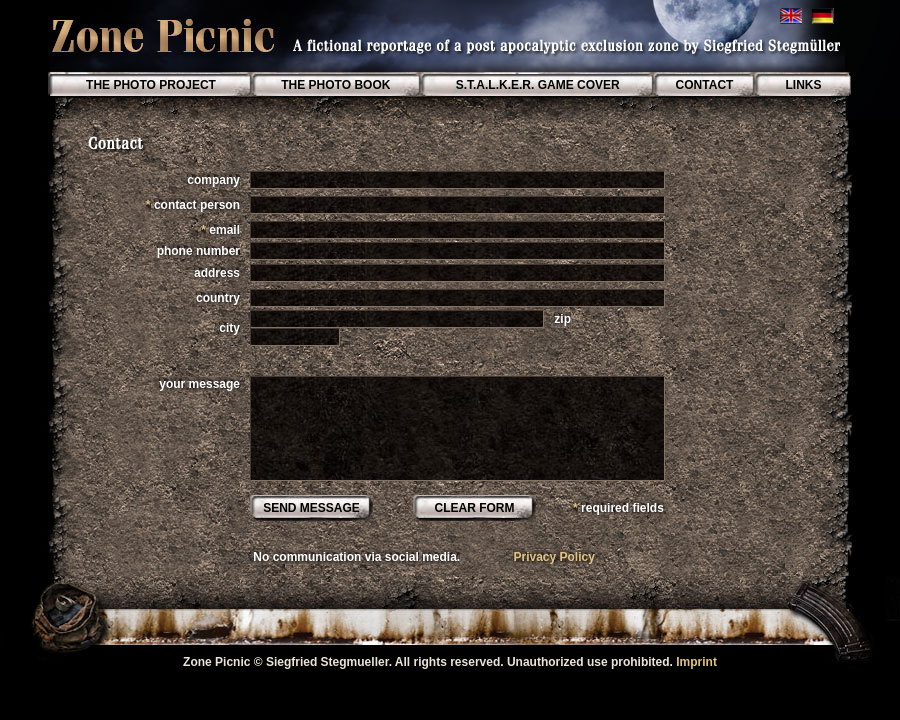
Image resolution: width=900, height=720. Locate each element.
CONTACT (704, 85)
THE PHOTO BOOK (337, 85)
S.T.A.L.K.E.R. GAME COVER (535, 85)
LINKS (803, 85)
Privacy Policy (553, 557)
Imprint (696, 662)
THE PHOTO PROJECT (151, 85)
